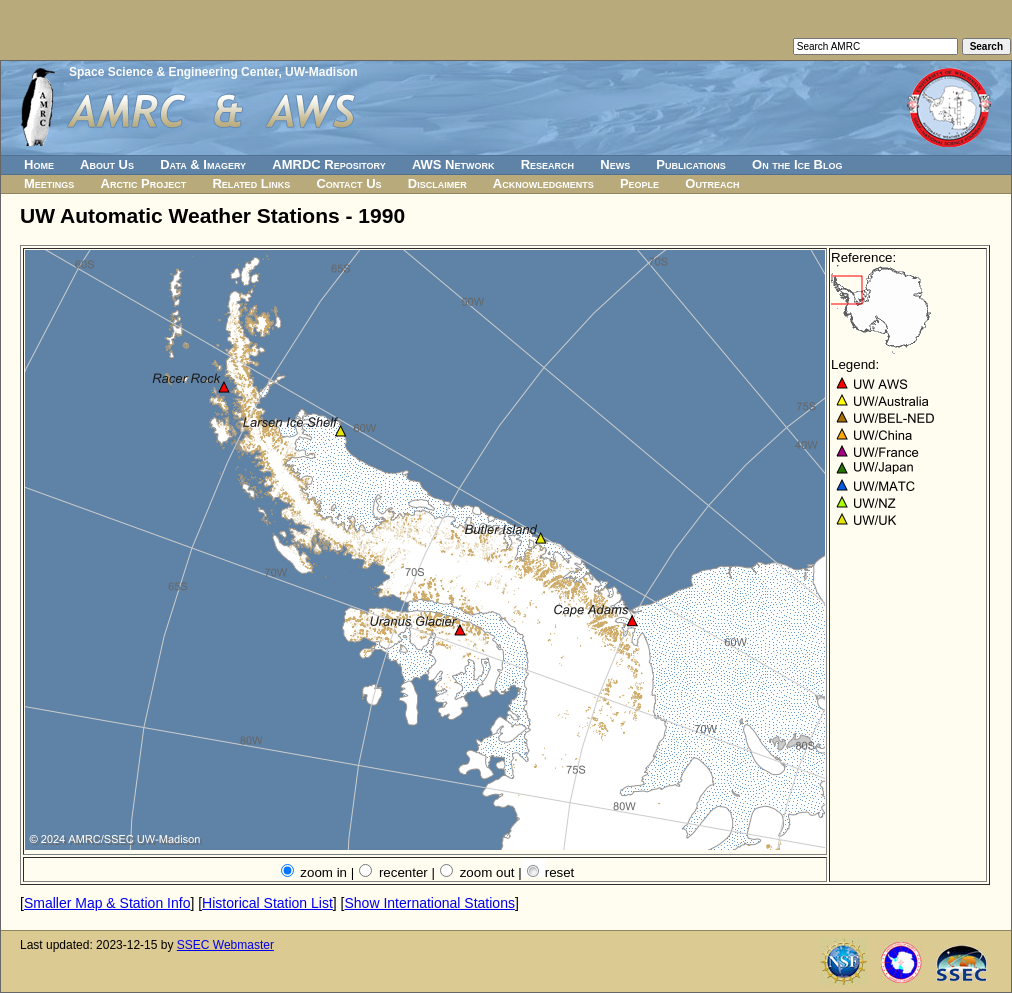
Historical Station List (267, 903)
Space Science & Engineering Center (173, 72)
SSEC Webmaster (225, 945)
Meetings (49, 183)
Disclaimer (437, 183)
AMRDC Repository (328, 164)
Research (547, 164)
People (639, 183)
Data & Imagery (203, 164)
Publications (691, 164)
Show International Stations (429, 903)
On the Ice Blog (797, 164)
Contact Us (348, 183)
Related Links (251, 183)
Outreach (712, 183)
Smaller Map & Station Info (107, 903)
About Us (107, 164)
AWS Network (453, 164)
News (615, 164)
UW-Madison (321, 72)
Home (39, 164)
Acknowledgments (543, 183)
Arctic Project (144, 183)
